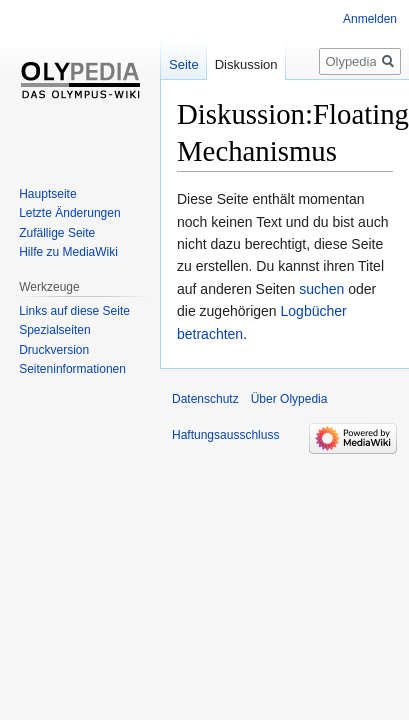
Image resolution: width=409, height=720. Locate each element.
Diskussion (246, 64)
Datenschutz (205, 399)
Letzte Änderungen (69, 213)
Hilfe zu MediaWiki (68, 252)
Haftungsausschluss (225, 435)
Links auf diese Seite (74, 311)
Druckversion (54, 350)
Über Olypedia (289, 399)
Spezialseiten (54, 330)
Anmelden (370, 19)
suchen (321, 289)
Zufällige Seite (57, 233)
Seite (184, 64)
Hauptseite (47, 194)
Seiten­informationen (72, 369)
